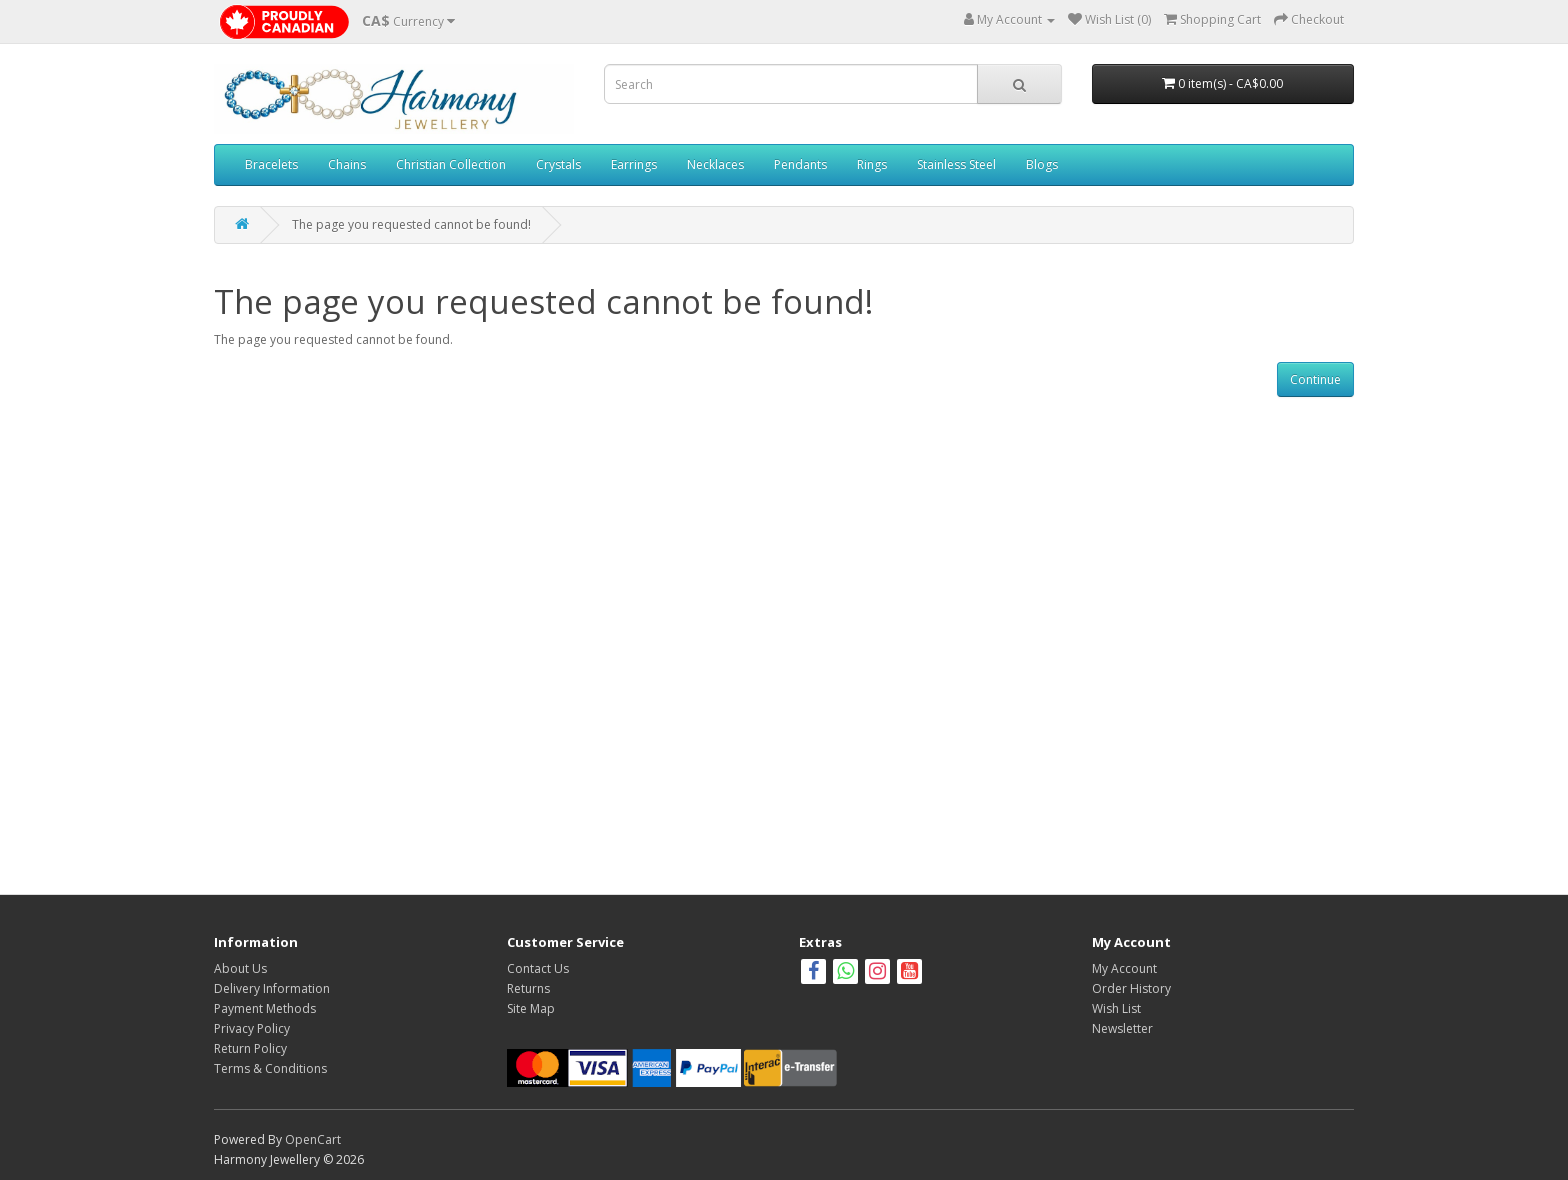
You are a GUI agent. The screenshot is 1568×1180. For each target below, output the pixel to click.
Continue (1315, 379)
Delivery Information (272, 988)
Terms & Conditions (270, 1068)
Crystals (558, 164)
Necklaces (715, 164)
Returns (528, 988)
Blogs (1042, 164)
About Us (240, 968)
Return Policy (250, 1048)
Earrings (634, 164)
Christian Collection (451, 164)
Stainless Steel (956, 164)
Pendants (800, 164)
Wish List (1116, 1008)
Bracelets (271, 164)
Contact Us (538, 968)
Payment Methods (265, 1008)
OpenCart (313, 1139)
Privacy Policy (252, 1028)
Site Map (531, 1008)
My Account (1124, 968)
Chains (347, 164)
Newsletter (1122, 1028)
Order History (1131, 988)
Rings (872, 164)
